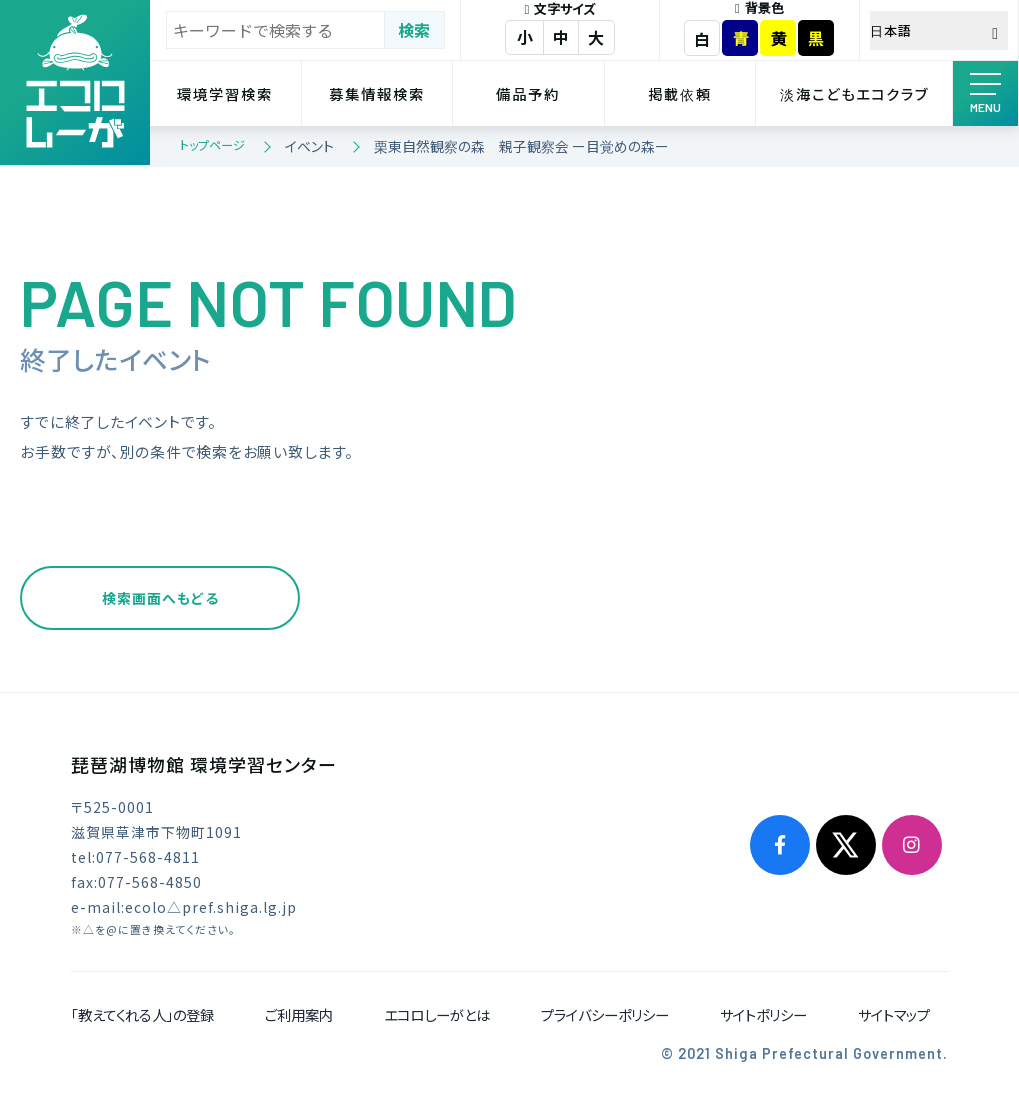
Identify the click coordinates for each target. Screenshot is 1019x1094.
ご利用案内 (299, 1014)
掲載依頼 (680, 93)
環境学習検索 (225, 93)
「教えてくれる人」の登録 (142, 1014)
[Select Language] (939, 30)
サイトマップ (894, 1014)
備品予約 (528, 93)
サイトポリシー (763, 1014)
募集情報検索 (377, 93)
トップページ (212, 144)
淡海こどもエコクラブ (854, 93)
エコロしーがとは (437, 1014)
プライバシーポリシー (605, 1014)
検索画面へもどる (160, 598)
